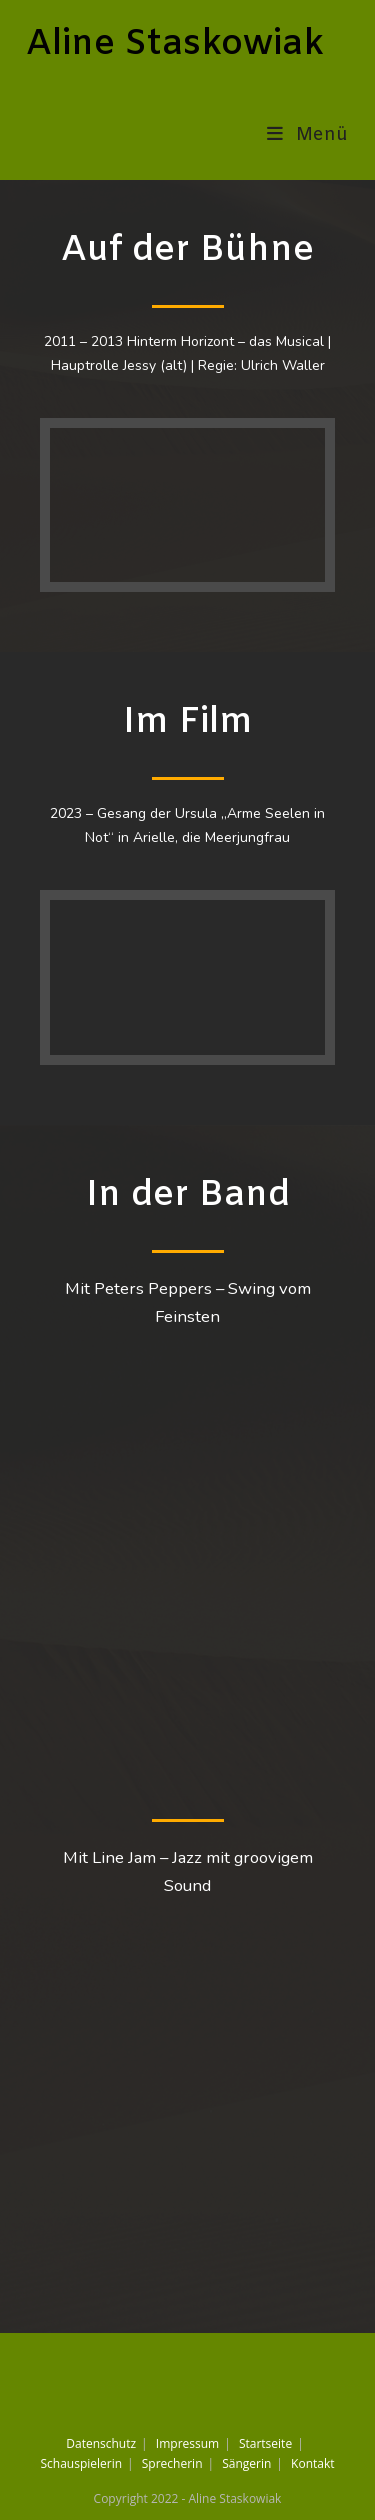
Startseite (265, 2443)
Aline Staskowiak (175, 45)
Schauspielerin (81, 2463)
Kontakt (312, 2463)
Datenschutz (101, 2443)
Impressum (187, 2443)
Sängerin (246, 2463)
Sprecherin (172, 2463)
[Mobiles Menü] (308, 135)
